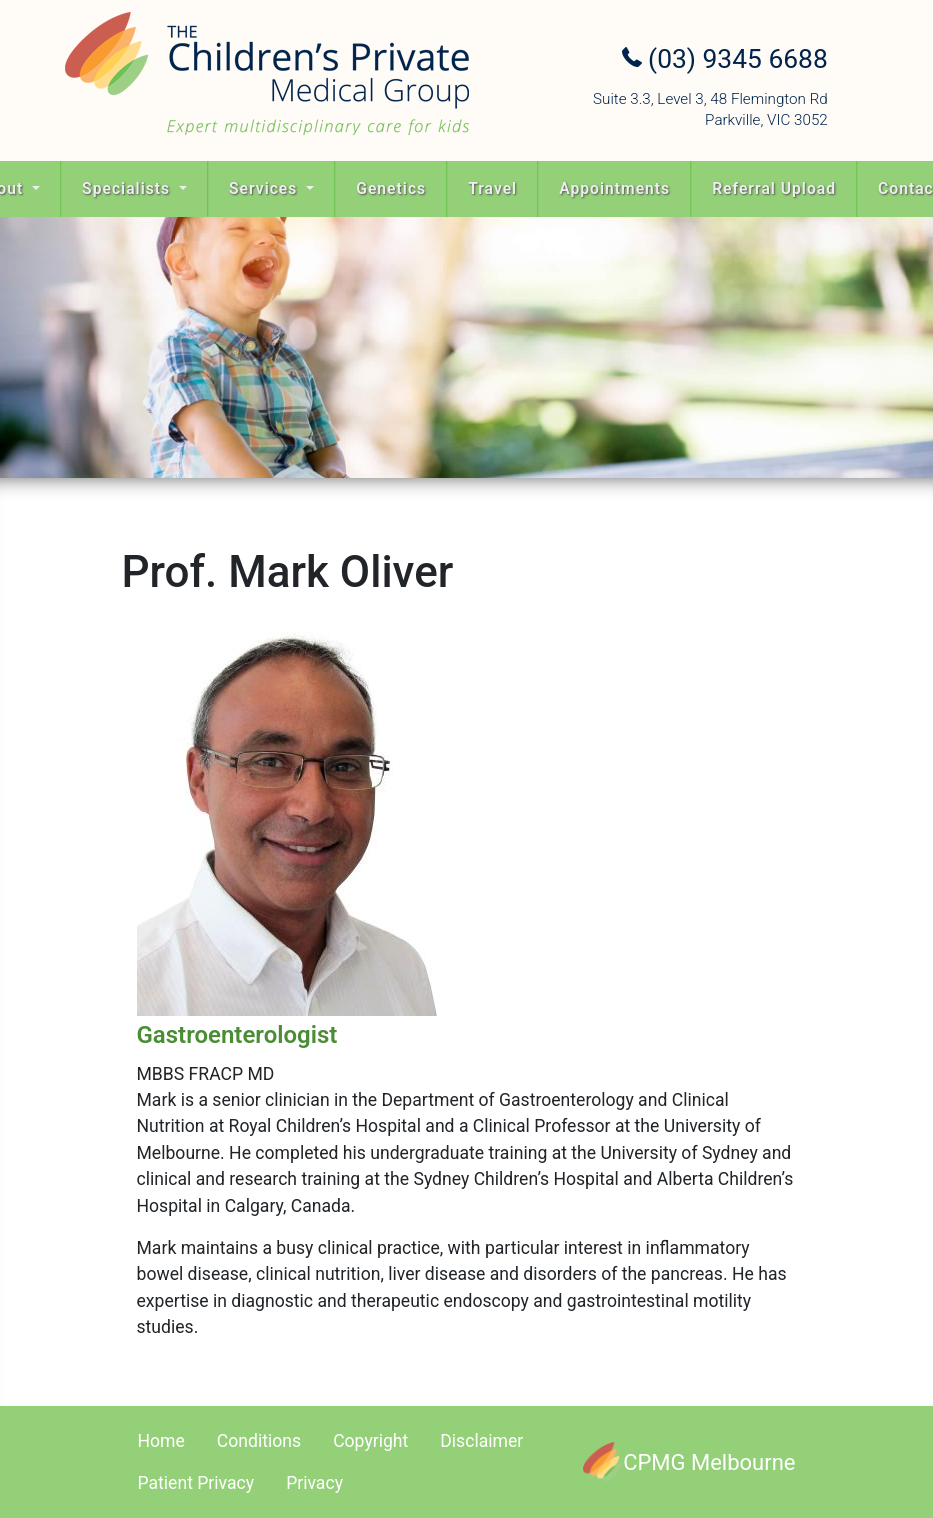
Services (265, 188)
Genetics (391, 188)
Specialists (128, 188)
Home (161, 1441)
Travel (492, 188)
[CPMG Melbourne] (689, 1461)
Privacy (314, 1483)
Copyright (370, 1441)
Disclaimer (481, 1441)
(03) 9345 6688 (725, 59)
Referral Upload (774, 188)
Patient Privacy (196, 1483)
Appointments (614, 188)
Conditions (259, 1441)
